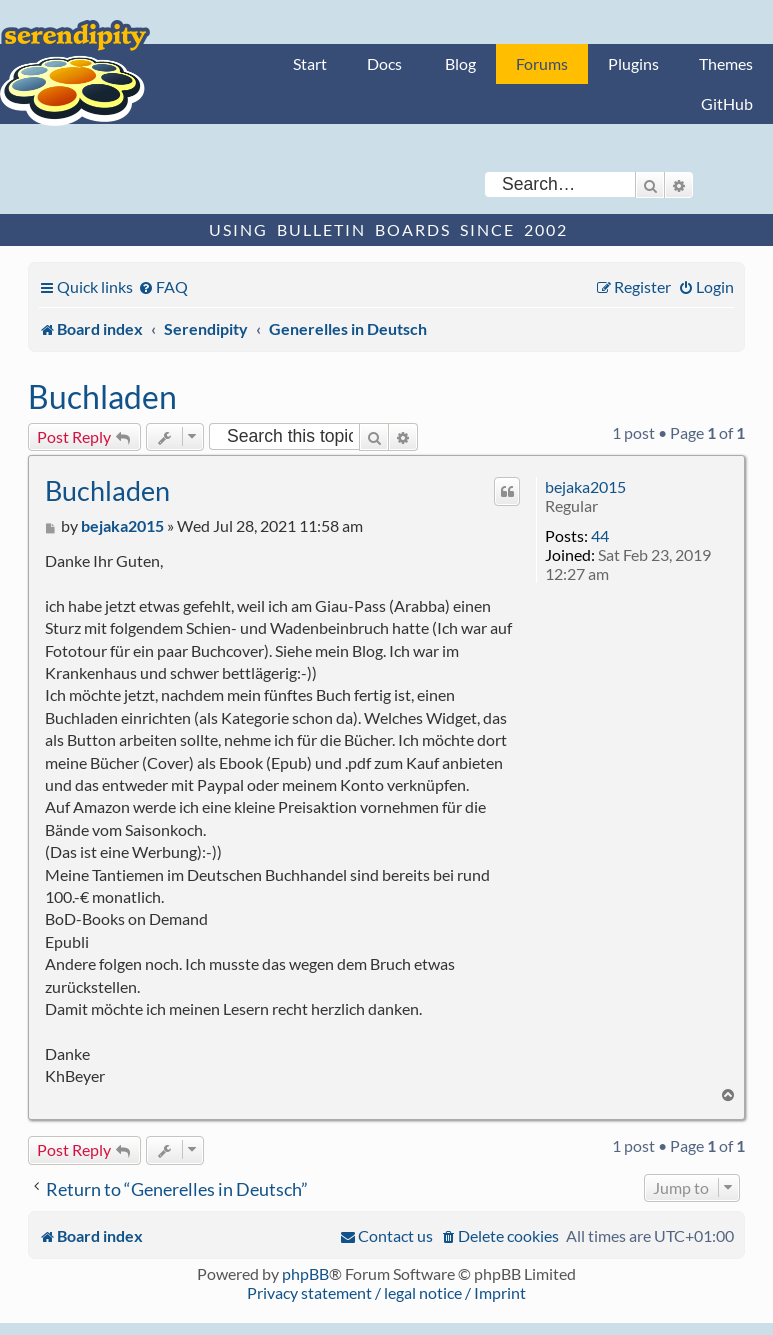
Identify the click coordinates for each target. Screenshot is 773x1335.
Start (310, 63)
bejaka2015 (585, 486)
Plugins (633, 63)
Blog (460, 63)
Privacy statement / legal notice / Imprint (386, 1292)
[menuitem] (163, 286)
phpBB (305, 1273)
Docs (384, 63)
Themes (726, 63)
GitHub (727, 103)
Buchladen (102, 396)
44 (600, 535)
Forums (542, 63)
